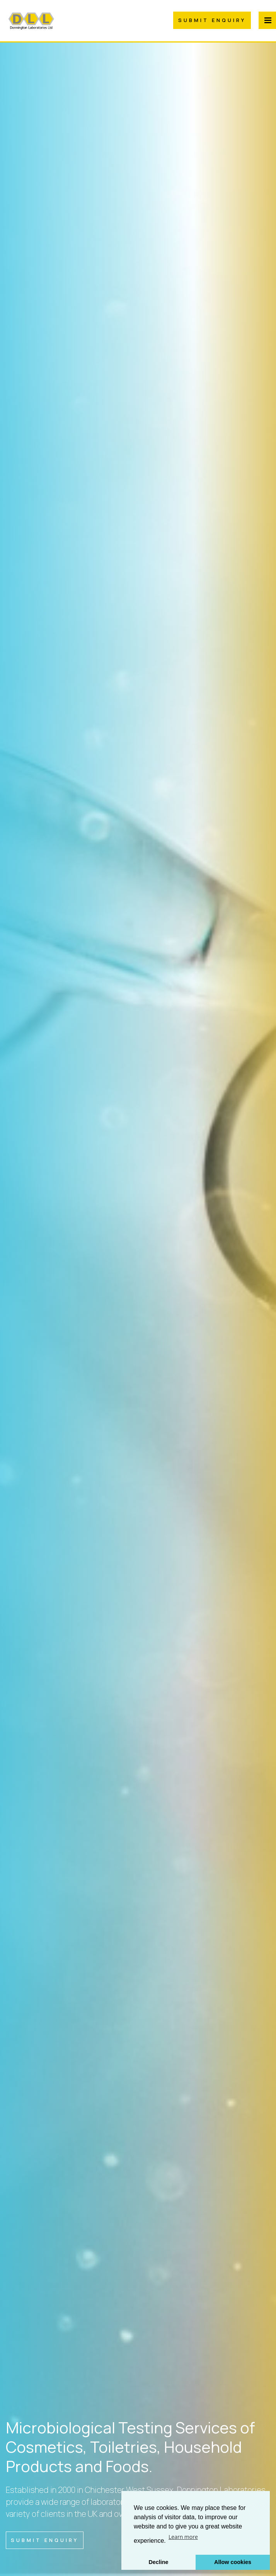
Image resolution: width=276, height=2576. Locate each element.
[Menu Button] (267, 20)
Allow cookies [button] (232, 2562)
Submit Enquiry (212, 20)
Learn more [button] (183, 2536)
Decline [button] (158, 2562)
